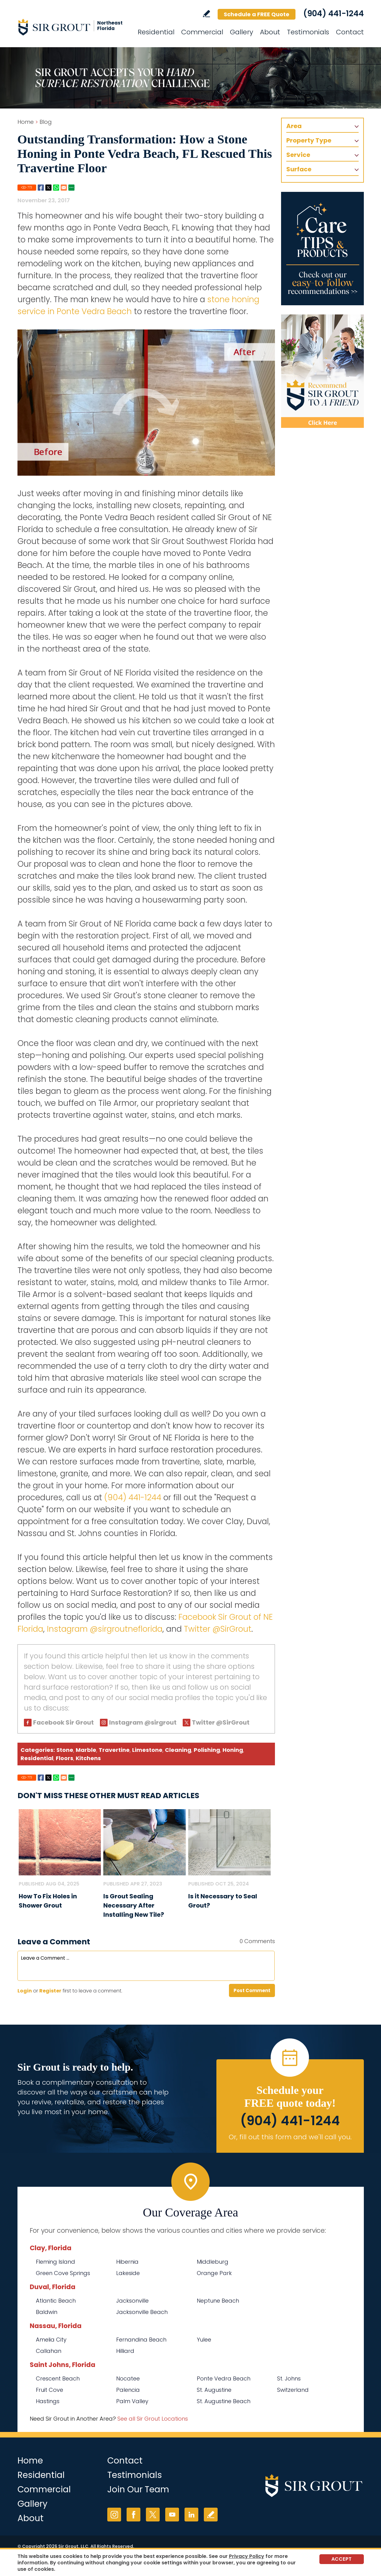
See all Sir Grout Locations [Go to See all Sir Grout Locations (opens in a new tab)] (152, 2418)
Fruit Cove (49, 2390)
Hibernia (127, 2262)
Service (298, 154)
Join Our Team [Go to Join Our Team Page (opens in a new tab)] (138, 2489)
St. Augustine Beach (223, 2401)
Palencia (128, 2390)
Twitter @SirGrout (217, 1628)
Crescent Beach (58, 2378)
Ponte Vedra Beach (223, 2378)
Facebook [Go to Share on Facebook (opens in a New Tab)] (41, 188)
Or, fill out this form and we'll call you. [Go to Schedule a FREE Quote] (290, 2137)
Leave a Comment (53, 1941)
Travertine (114, 1750)
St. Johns (289, 2378)
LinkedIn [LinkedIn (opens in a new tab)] (191, 2514)
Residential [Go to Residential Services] (156, 32)
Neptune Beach (218, 2300)
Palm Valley (132, 2401)
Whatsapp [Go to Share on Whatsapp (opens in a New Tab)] (56, 188)
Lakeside (128, 2273)
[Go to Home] (72, 27)
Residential (37, 1758)
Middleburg (212, 2262)
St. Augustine (214, 2390)
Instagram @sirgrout (143, 1722)
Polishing (207, 1750)
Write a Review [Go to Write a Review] (206, 13)
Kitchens (88, 1758)
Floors (64, 1758)
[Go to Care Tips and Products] (322, 248)
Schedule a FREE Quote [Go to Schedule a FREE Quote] (256, 14)
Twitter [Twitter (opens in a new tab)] (153, 2514)
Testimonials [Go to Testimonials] (308, 32)
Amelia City (51, 2339)
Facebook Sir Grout (63, 1722)
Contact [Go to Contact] (350, 32)
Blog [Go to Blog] (46, 122)
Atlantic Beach (56, 2300)
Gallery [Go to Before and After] (241, 32)
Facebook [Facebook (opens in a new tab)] (133, 2514)
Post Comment (252, 1990)
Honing (233, 1750)
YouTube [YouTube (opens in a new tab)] (172, 2514)
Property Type (308, 140)
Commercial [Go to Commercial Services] (202, 32)
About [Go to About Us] (270, 32)
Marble (86, 1750)
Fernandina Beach (141, 2339)
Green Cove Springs (63, 2273)
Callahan (48, 2351)
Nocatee (128, 2378)
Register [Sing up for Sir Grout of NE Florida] (50, 1990)
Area (294, 126)
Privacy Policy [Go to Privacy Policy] (246, 2556)
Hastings (47, 2401)
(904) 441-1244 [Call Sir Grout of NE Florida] (333, 13)
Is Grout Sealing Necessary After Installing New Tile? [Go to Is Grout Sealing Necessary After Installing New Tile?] (133, 1905)
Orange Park (214, 2273)
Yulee (204, 2339)
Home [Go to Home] (25, 122)
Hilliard (125, 2351)
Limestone (147, 1750)
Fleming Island (55, 2262)
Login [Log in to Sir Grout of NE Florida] (24, 1990)
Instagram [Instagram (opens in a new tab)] (114, 2514)
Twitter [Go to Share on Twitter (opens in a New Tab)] (48, 188)
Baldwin (46, 2312)
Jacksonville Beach (142, 2312)
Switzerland (293, 2390)
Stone (64, 1750)
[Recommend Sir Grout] (322, 371)
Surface (298, 169)
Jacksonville (132, 2300)
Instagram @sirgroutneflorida (104, 1628)
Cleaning (178, 1750)
